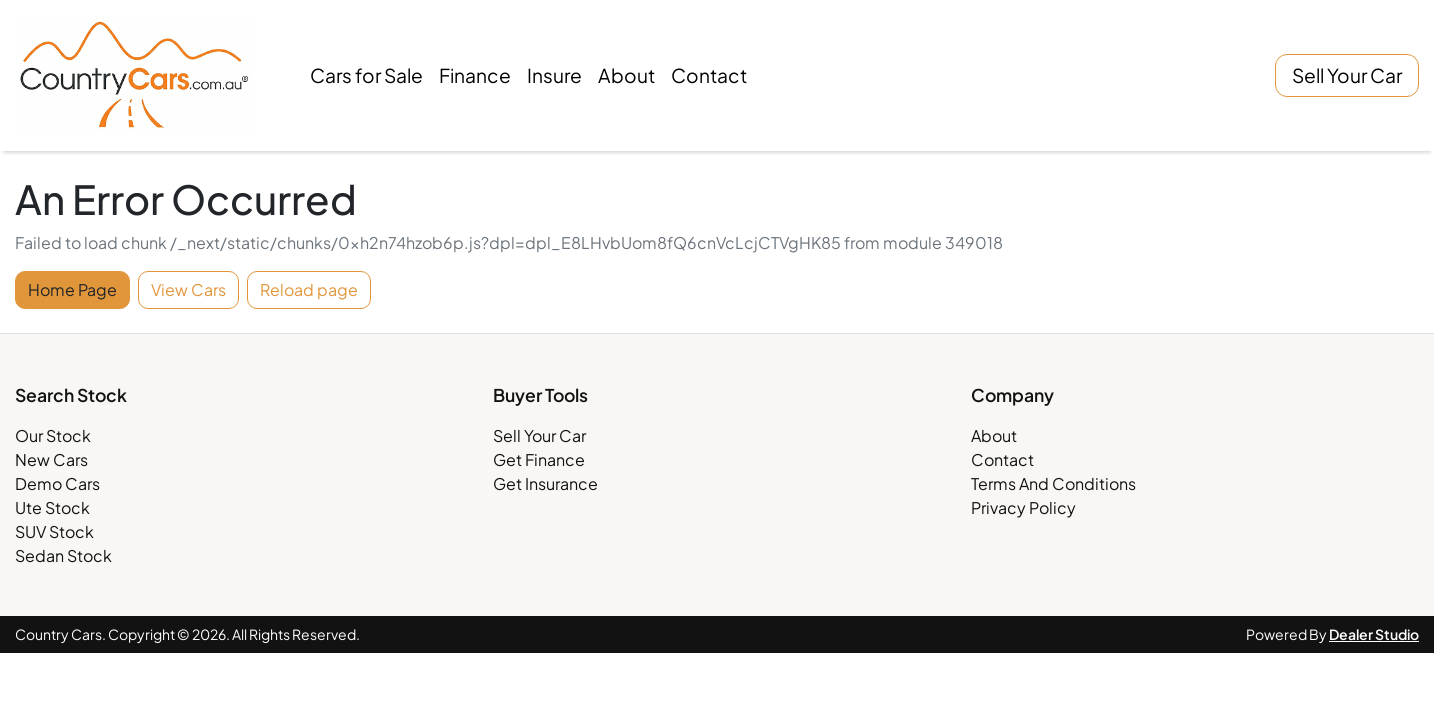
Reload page (309, 289)
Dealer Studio (1374, 634)
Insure (554, 75)
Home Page (72, 289)
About (626, 75)
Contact (709, 75)
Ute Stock (52, 507)
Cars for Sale (366, 75)
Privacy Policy (1023, 507)
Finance (475, 75)
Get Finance (539, 459)
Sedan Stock (63, 555)
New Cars (51, 459)
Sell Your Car (1347, 75)
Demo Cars (57, 483)
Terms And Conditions (1053, 483)
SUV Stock (54, 531)
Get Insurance (545, 483)
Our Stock (53, 435)
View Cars (188, 289)
